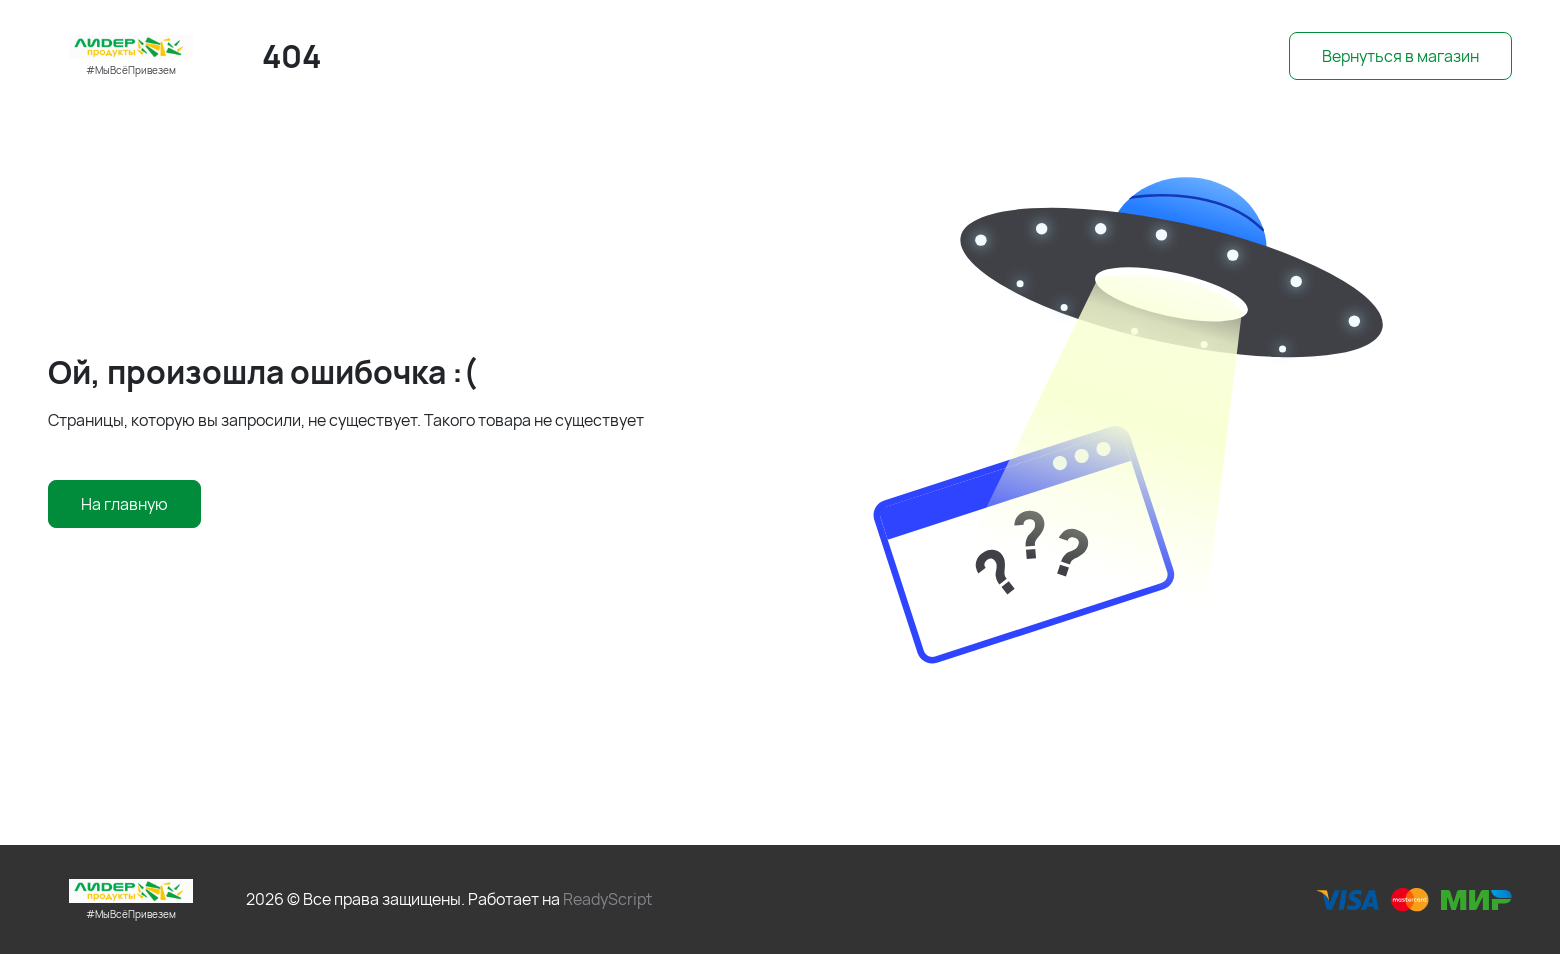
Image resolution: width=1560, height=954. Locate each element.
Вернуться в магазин (1400, 56)
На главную (124, 504)
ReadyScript (607, 899)
